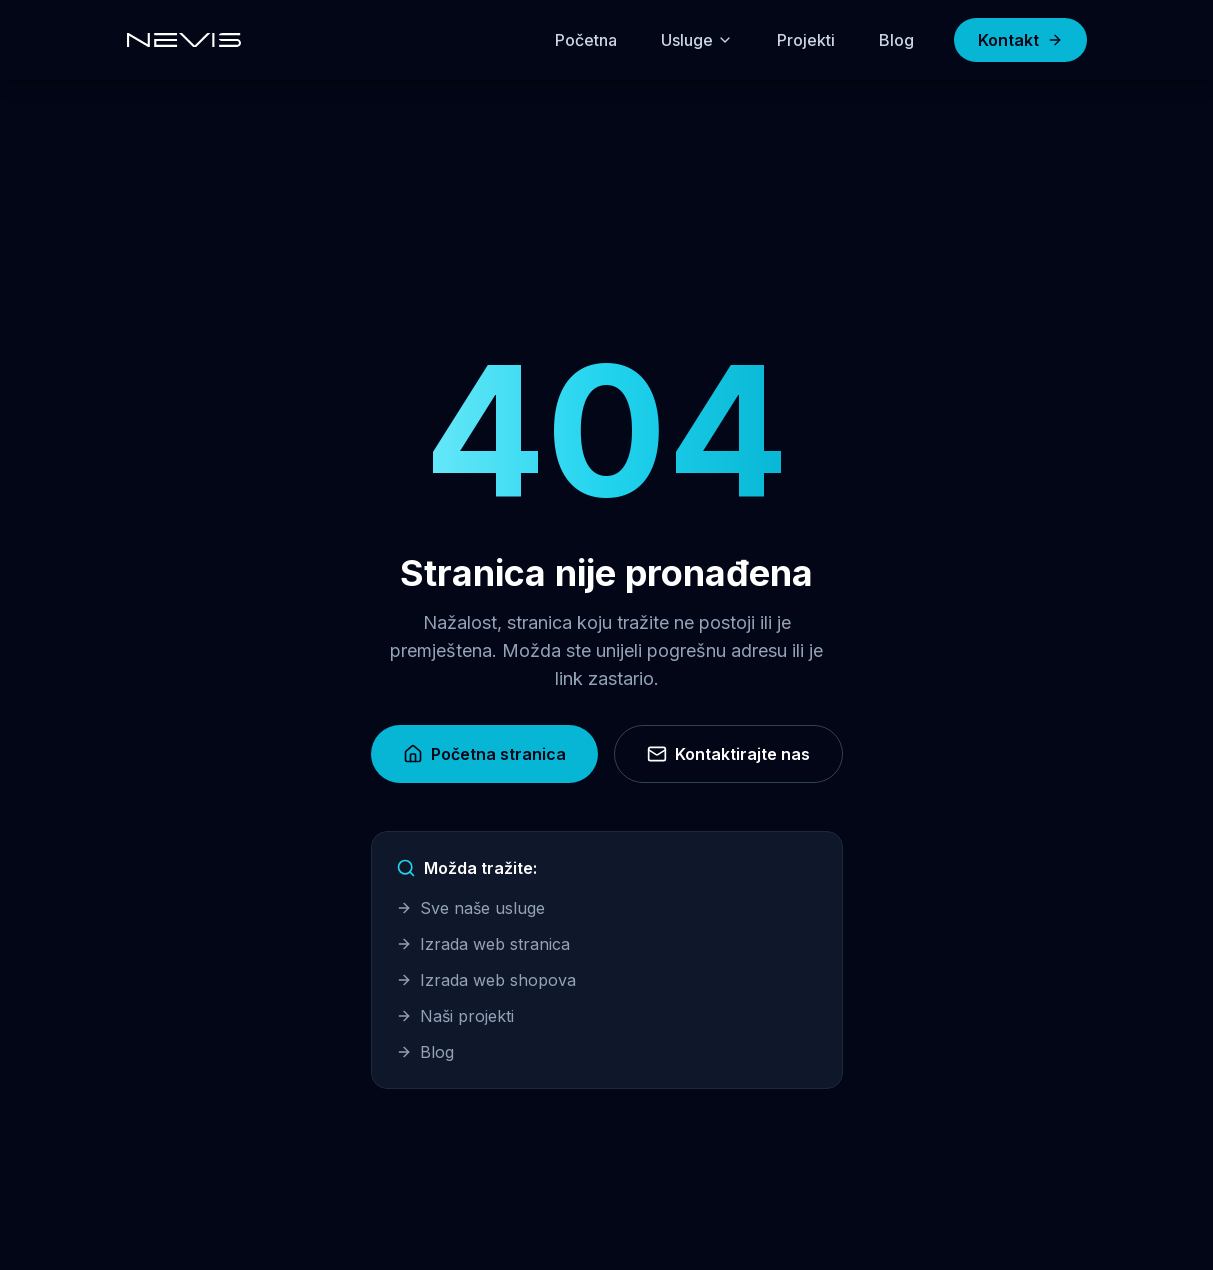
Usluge (697, 40)
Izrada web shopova (486, 980)
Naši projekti (455, 1016)
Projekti (806, 40)
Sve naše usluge (470, 908)
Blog (896, 40)
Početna (586, 40)
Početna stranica (484, 754)
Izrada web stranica (483, 944)
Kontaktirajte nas (728, 754)
